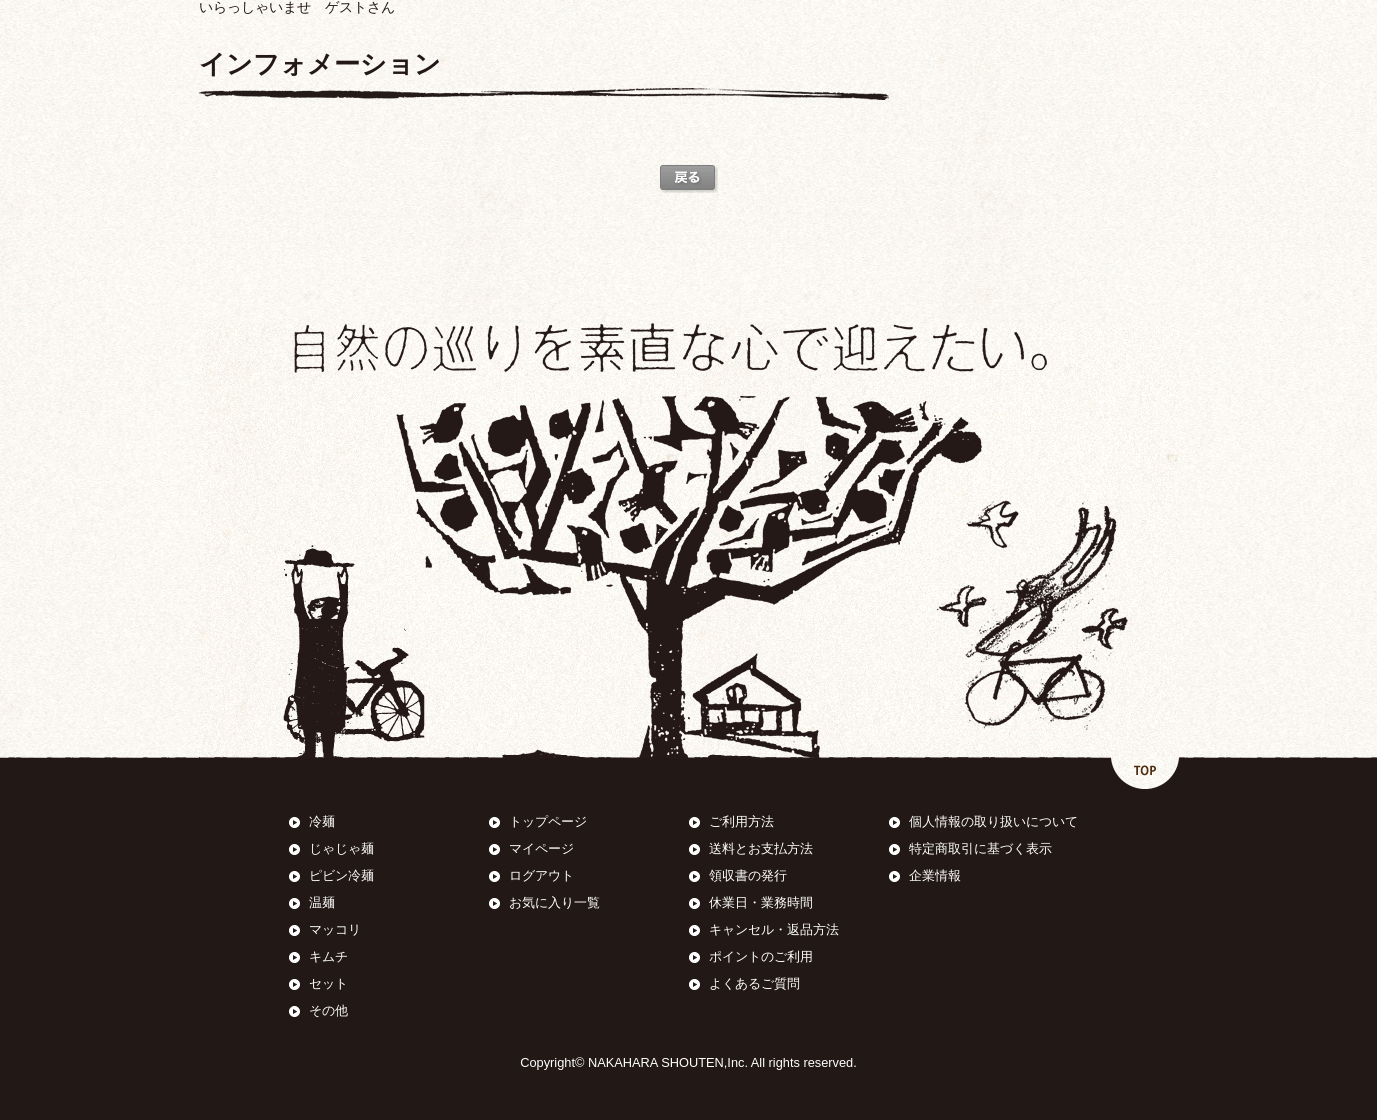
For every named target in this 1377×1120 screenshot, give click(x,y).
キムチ (328, 956)
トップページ (548, 821)
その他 (328, 1010)
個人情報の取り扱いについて (993, 821)
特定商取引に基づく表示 (980, 848)
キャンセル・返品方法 (774, 929)
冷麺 (322, 821)
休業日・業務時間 (761, 902)
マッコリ (335, 929)
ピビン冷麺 (341, 875)
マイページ (541, 848)
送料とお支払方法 (761, 848)
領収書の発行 (748, 875)
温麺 (322, 902)
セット (328, 983)
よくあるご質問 (754, 983)
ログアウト (541, 875)
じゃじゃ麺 (341, 848)
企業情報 (935, 875)
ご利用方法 (741, 821)
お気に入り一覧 (554, 902)
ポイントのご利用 (761, 956)
